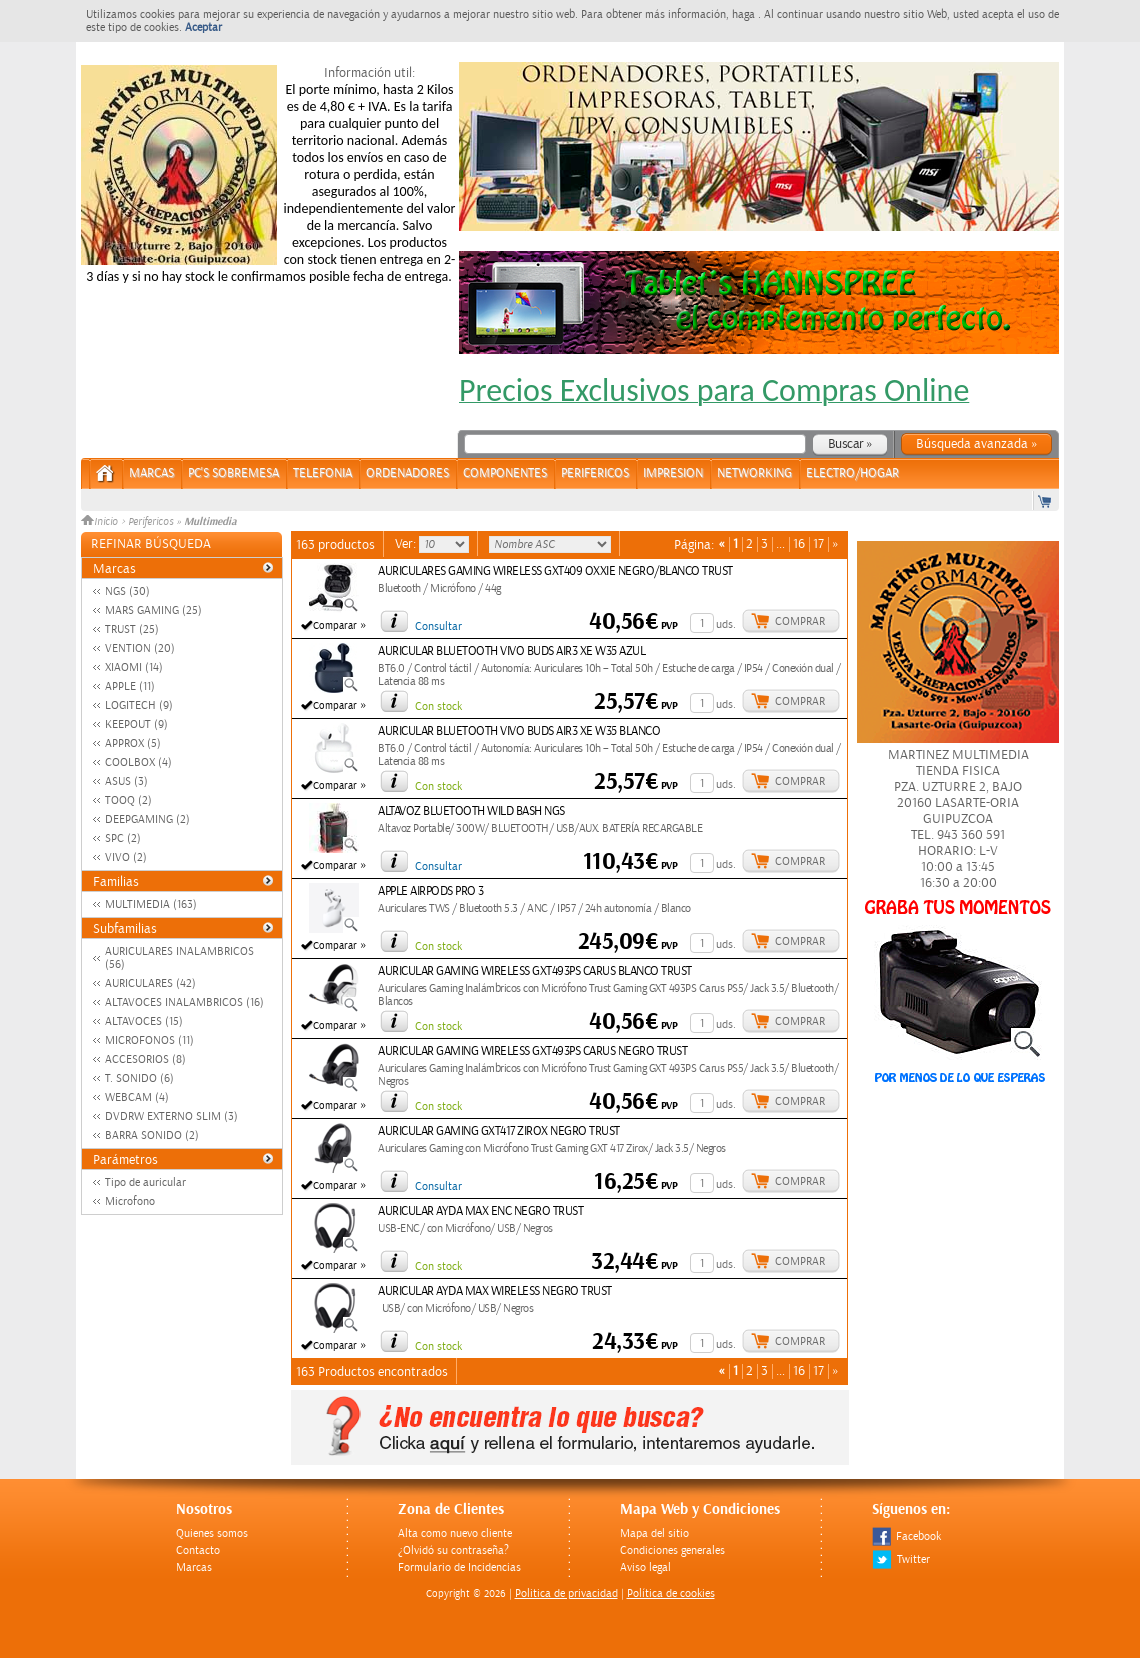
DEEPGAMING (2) (147, 819)
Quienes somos (212, 1533)
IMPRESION (673, 473)
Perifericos (150, 522)
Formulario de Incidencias (459, 1567)
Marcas (151, 473)
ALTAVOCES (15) (144, 1021)
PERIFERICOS (595, 473)
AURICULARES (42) (150, 983)
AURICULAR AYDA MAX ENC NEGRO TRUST (480, 1211)
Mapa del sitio (654, 1533)
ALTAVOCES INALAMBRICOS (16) (184, 1002)
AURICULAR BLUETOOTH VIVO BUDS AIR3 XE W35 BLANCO (519, 731)
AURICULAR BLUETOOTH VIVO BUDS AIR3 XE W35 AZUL (511, 651)
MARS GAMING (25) (153, 610)
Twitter (901, 1559)
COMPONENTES (505, 473)
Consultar (438, 626)
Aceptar (203, 27)
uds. (726, 624)
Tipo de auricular (145, 1182)
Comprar (800, 621)
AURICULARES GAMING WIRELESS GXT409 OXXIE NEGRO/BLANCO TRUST (555, 571)
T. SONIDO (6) (139, 1078)
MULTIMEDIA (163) (151, 904)
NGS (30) (127, 591)
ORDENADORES (407, 473)
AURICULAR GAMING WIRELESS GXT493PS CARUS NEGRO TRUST (532, 1051)
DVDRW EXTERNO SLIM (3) (171, 1116)
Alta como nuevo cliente (455, 1533)
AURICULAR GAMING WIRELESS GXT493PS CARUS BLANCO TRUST (535, 971)
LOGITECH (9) (139, 705)
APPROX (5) (133, 743)
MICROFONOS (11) (149, 1040)
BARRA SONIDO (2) (152, 1135)
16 (799, 544)
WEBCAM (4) (137, 1097)
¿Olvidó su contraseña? (453, 1550)
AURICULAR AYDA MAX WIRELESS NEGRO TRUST (495, 1291)
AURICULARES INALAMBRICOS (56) (179, 958)
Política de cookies (671, 1593)
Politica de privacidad (566, 1593)
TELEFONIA (322, 473)
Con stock (438, 706)
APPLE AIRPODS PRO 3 (431, 891)
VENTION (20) (140, 648)
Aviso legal (645, 1567)
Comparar (335, 626)
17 (818, 544)
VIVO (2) (126, 857)
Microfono (130, 1201)
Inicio (101, 522)
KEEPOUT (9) (136, 724)
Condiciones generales (672, 1550)
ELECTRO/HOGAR (852, 473)
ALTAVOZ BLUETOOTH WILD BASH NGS (471, 811)
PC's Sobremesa (233, 473)
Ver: (407, 544)
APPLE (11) (130, 686)
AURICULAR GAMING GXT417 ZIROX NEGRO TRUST (499, 1131)
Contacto (198, 1550)
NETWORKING (754, 473)
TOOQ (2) (128, 800)
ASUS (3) (126, 781)
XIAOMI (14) (134, 667)
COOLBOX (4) (138, 762)
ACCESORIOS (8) (145, 1059)
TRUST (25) (132, 629)
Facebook (906, 1536)
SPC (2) (123, 838)
